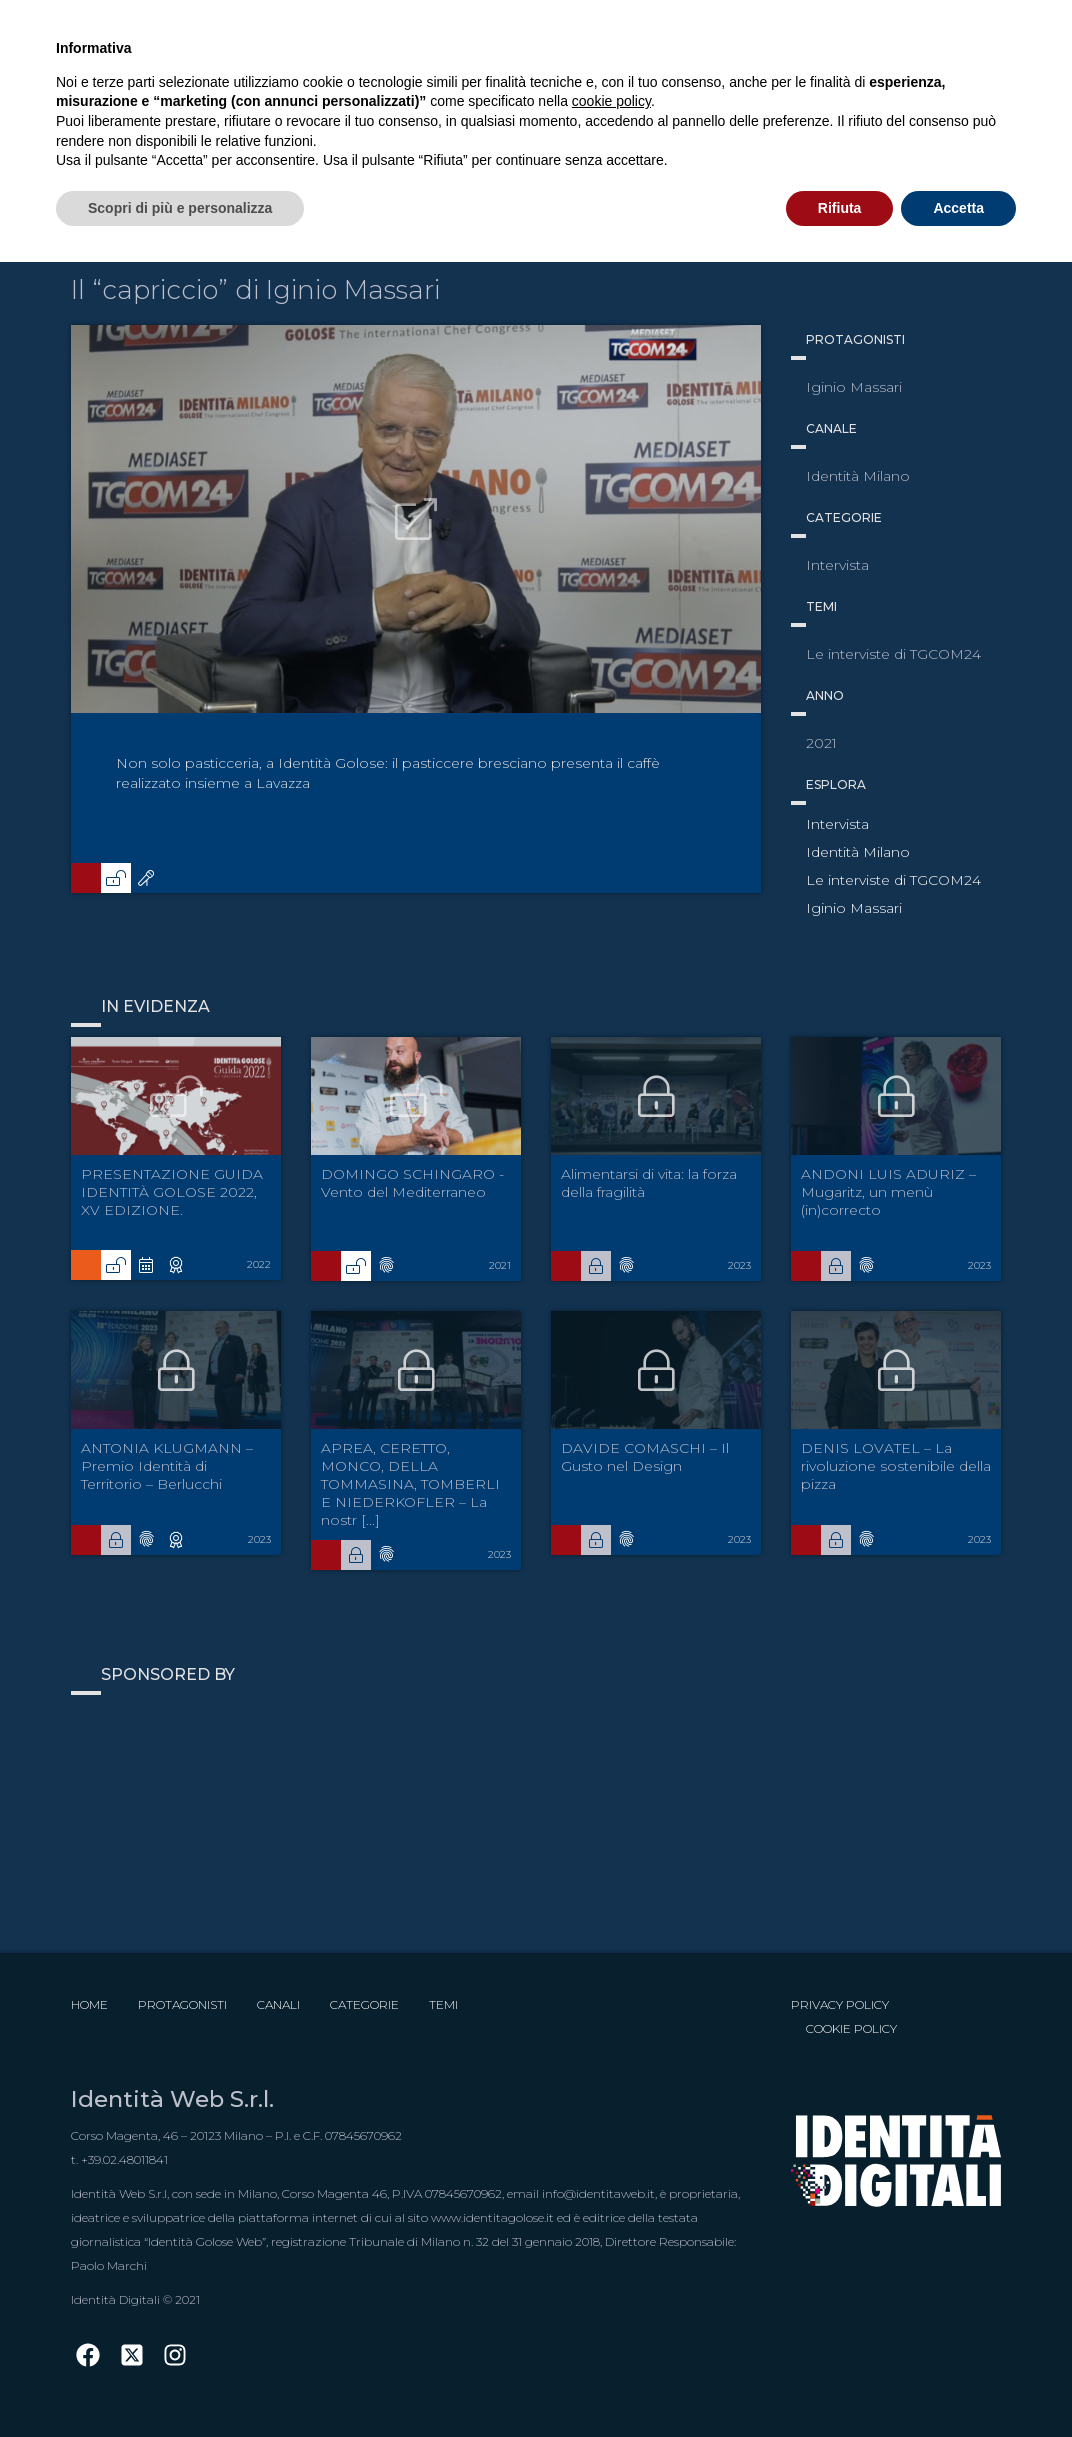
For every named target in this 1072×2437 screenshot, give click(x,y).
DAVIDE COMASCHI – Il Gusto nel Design (645, 1457)
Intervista (837, 824)
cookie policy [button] (611, 101)
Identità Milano (858, 852)
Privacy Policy (840, 2004)
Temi (443, 2004)
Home (89, 2004)
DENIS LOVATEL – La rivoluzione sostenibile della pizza (896, 1466)
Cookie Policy (851, 2028)
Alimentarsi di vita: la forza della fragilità (649, 1183)
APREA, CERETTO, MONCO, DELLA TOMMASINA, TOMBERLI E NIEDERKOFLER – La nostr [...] (410, 1484)
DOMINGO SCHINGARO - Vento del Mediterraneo (412, 1183)
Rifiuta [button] (840, 208)
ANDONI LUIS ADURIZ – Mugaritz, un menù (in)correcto (888, 1192)
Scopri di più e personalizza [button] (180, 208)
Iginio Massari (854, 908)
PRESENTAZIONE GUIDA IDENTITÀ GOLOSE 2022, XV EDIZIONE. (172, 1192)
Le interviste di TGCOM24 (893, 880)
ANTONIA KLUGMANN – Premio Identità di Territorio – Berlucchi (167, 1466)
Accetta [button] (958, 208)
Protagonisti (182, 2004)
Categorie (364, 2004)
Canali (278, 2004)
